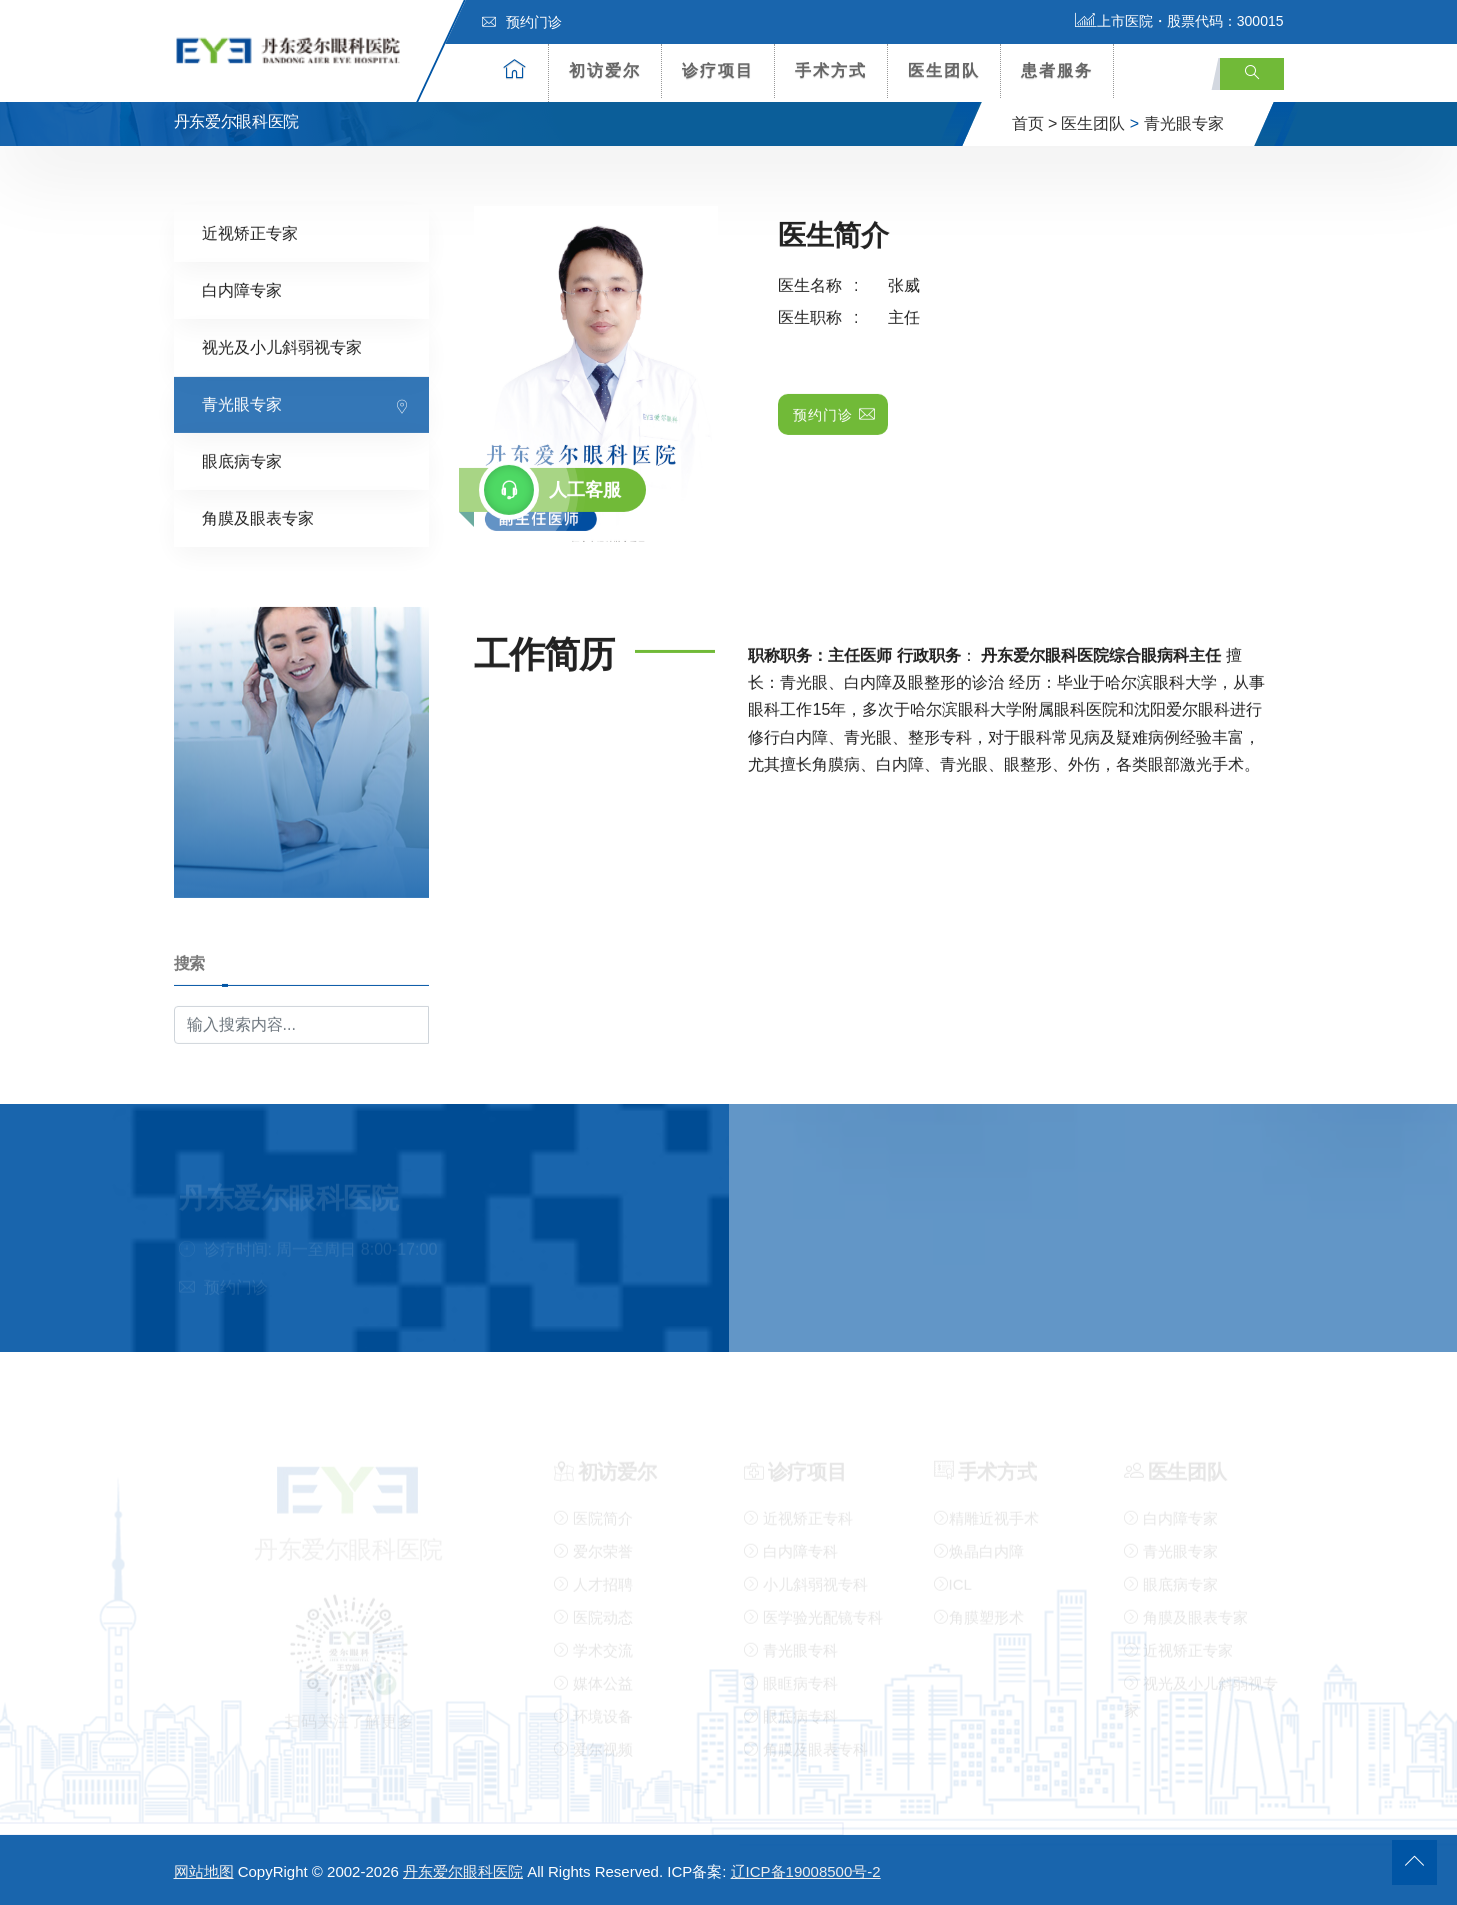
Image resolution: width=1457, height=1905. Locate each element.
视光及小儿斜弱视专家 (282, 346)
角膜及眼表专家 (258, 517)
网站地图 (204, 1871)
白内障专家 (242, 289)
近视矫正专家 (250, 232)
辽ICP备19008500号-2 (806, 1871)
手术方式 (831, 70)
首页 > (1035, 123)
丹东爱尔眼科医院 (463, 1871)
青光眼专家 (1184, 123)
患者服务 (1057, 70)
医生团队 (944, 70)
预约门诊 (522, 22)
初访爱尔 (605, 70)
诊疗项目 (718, 70)
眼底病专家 (242, 460)
